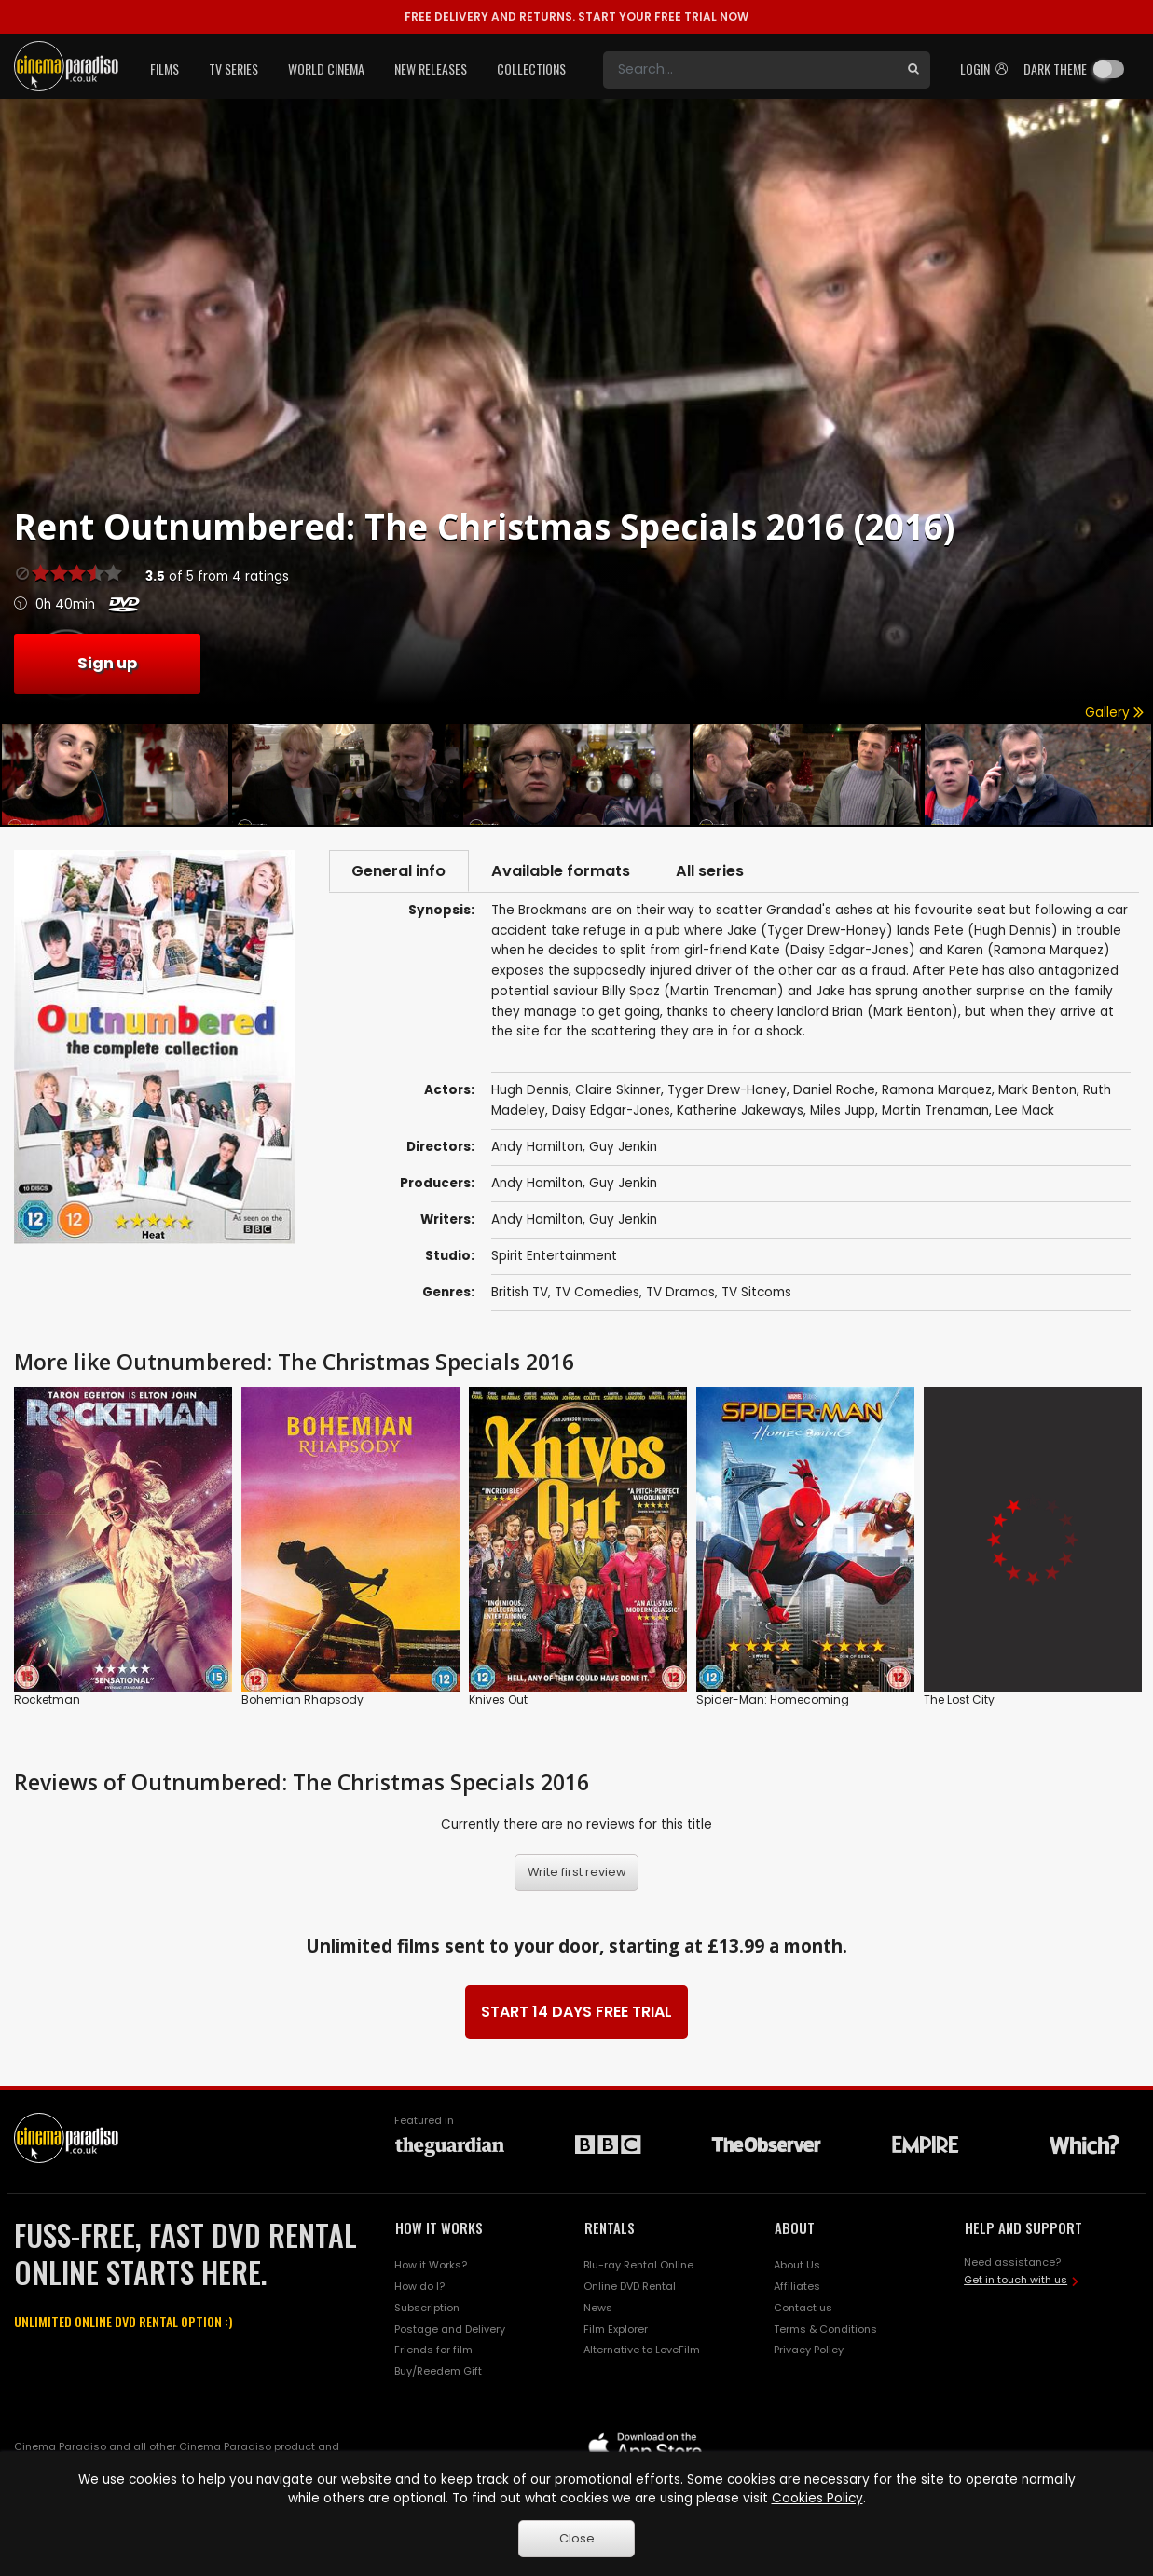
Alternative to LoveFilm (641, 2351)
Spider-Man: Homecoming (772, 1700)
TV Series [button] (233, 68)
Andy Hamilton (537, 1185)
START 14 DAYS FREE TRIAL (576, 2013)
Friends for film (433, 2351)
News (597, 2308)
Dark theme (1055, 68)
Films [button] (164, 68)
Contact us (803, 2308)
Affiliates (797, 2287)
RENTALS (609, 2229)
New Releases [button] (430, 68)
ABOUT (795, 2229)
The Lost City (959, 1700)
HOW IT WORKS (439, 2229)
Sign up (107, 663)
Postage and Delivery (449, 2330)
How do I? (419, 2287)
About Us (797, 2265)
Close (577, 2538)
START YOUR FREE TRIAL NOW (576, 16)
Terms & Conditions (825, 2330)
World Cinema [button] (326, 68)
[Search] (750, 70)
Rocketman (47, 1700)
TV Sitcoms (756, 1294)
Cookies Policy (817, 2498)
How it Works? (430, 2265)
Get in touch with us (1015, 2281)
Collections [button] (531, 68)
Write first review (577, 1874)
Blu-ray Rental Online (638, 2265)
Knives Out (498, 1700)
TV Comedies (597, 1294)
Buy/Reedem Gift (438, 2372)
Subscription (427, 2308)
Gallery (1114, 712)
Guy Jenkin (623, 1185)
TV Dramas (680, 1294)
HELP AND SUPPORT (1023, 2229)
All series (717, 871)
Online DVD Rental (629, 2287)
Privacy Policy (809, 2351)
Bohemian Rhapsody (302, 1700)
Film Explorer (615, 2330)
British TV (519, 1294)
